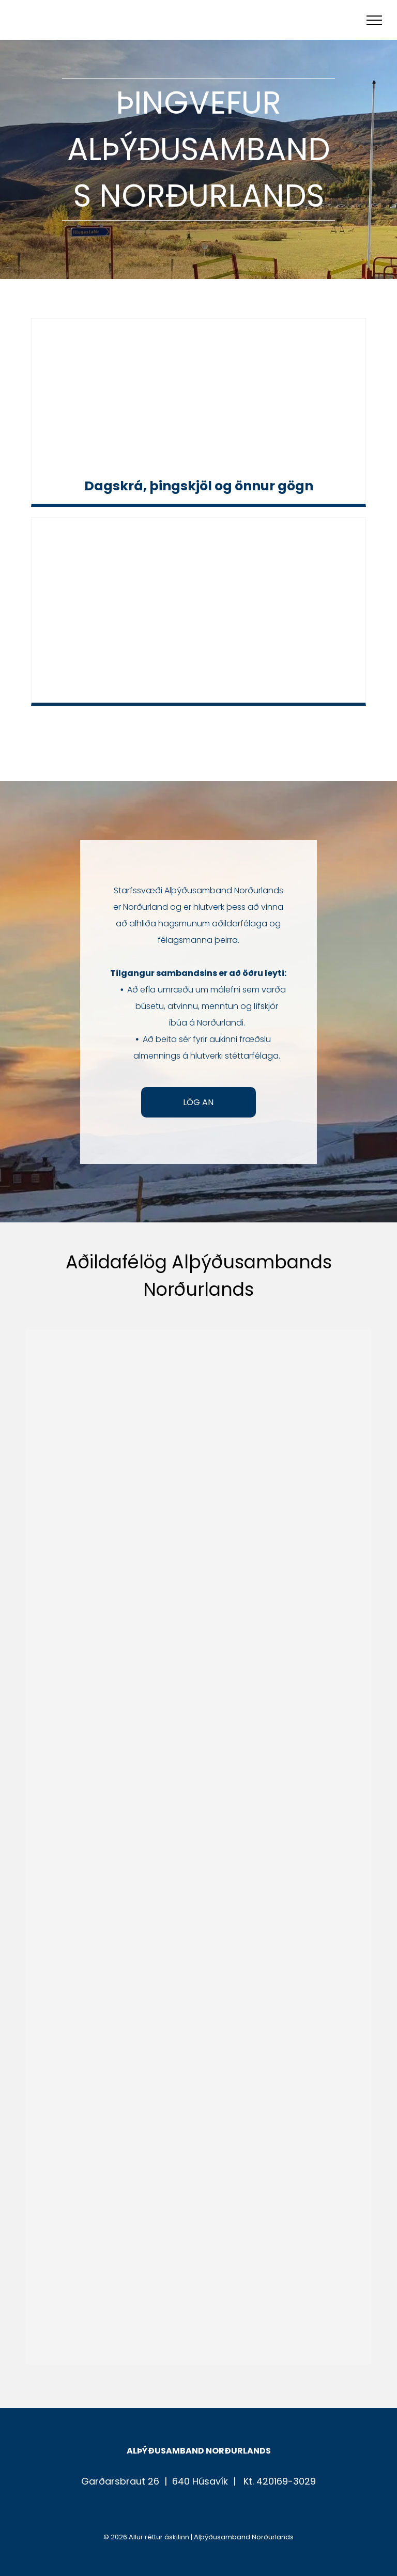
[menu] (374, 20)
